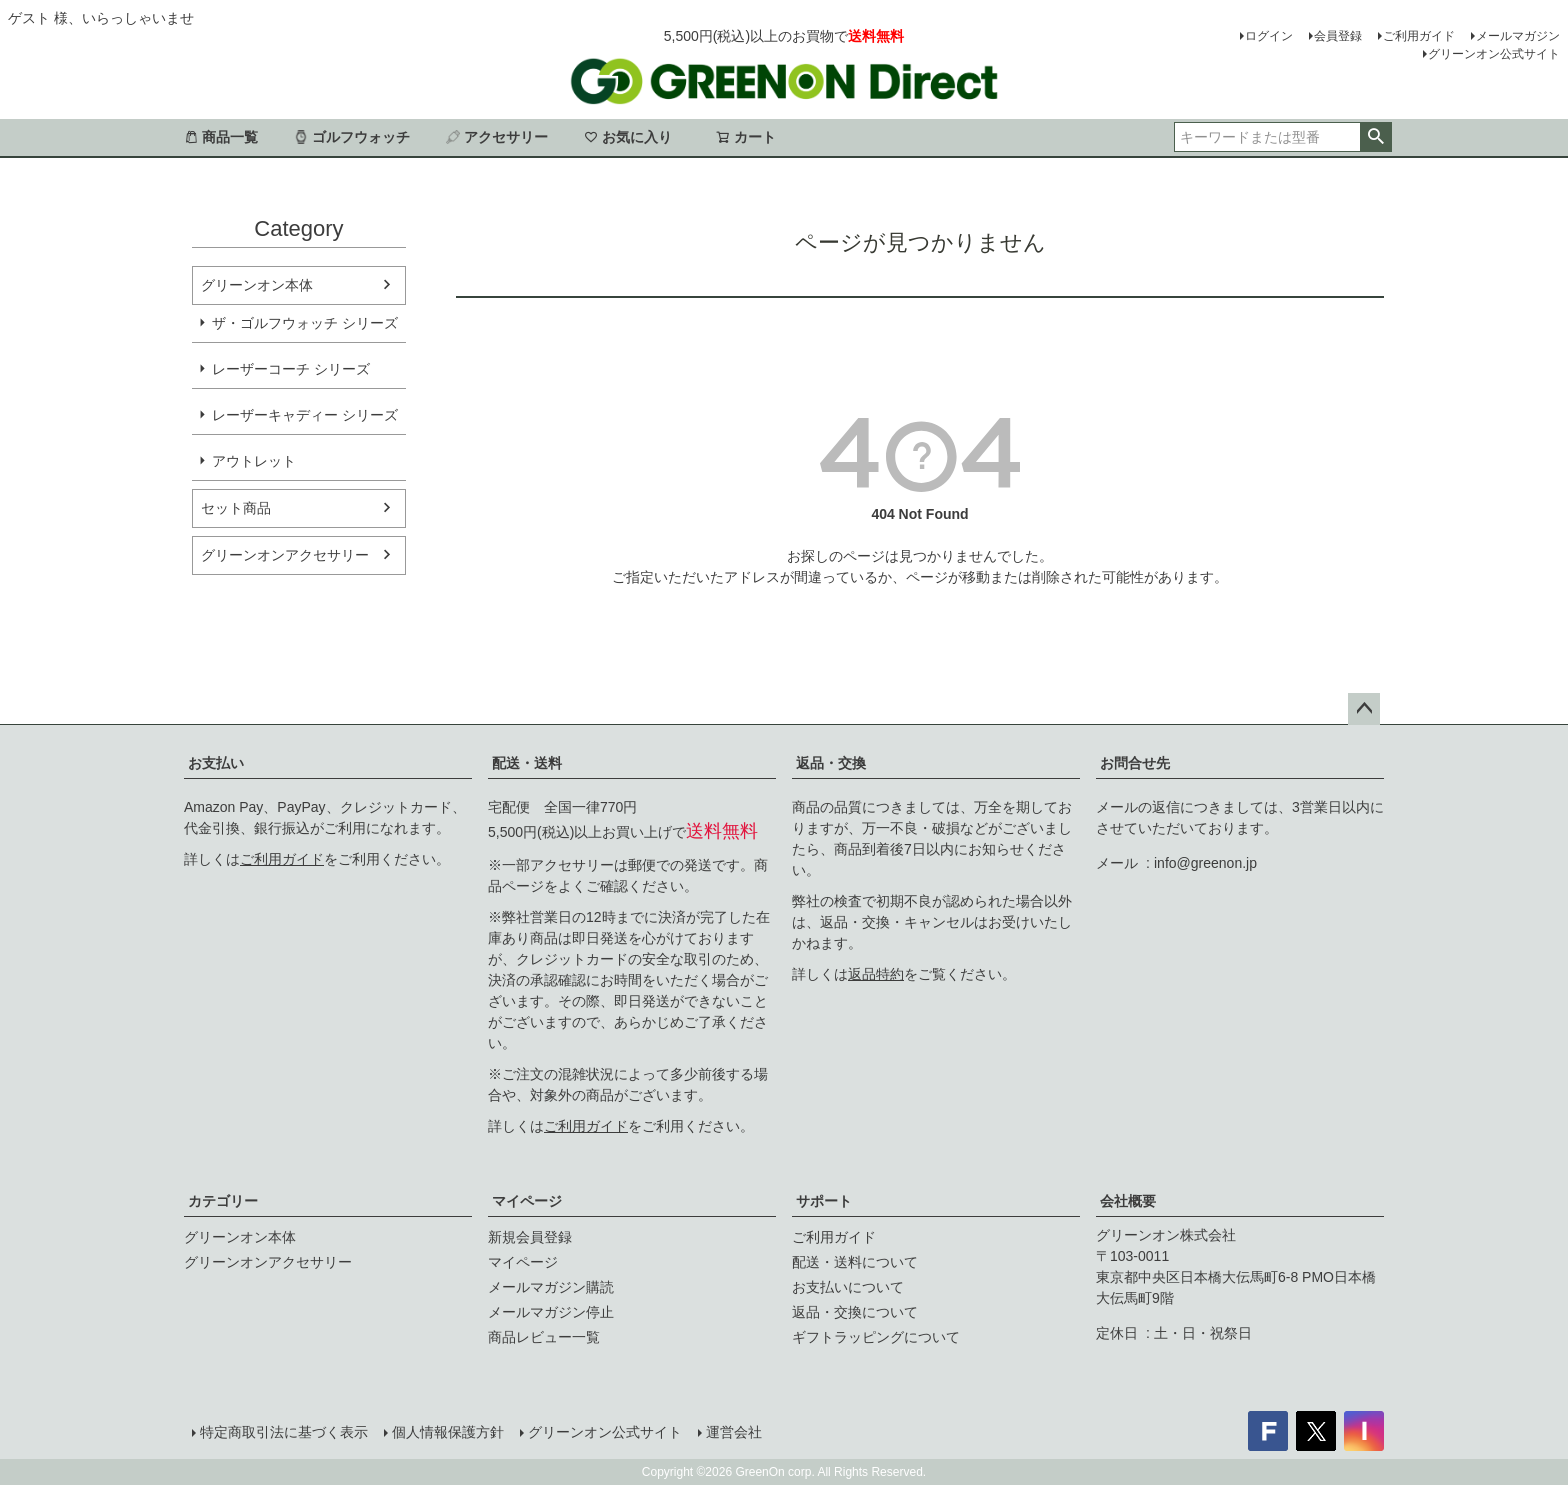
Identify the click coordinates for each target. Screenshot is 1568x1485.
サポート (824, 1201)
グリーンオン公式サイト (1494, 54)
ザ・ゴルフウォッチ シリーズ (305, 323)
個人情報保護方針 (448, 1432)
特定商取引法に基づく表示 (284, 1432)
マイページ (527, 1201)
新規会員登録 (530, 1237)
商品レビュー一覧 (544, 1337)
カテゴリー (223, 1201)
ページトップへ (1364, 709)
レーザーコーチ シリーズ (291, 369)
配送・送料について (855, 1262)
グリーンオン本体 (257, 285)
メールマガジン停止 (551, 1312)
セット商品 (236, 508)
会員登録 (1338, 36)
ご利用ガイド (1419, 36)
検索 (1375, 137)
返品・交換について (855, 1312)
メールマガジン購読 (551, 1287)
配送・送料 (527, 763)
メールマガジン (1518, 36)
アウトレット (254, 461)
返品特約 (876, 974)
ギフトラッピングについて (876, 1337)
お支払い (216, 763)
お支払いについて (848, 1287)
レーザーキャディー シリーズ (305, 415)
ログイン (1269, 36)
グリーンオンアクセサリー (285, 555)
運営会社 (734, 1432)
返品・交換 (831, 763)
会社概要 (1128, 1201)
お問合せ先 (1135, 763)
